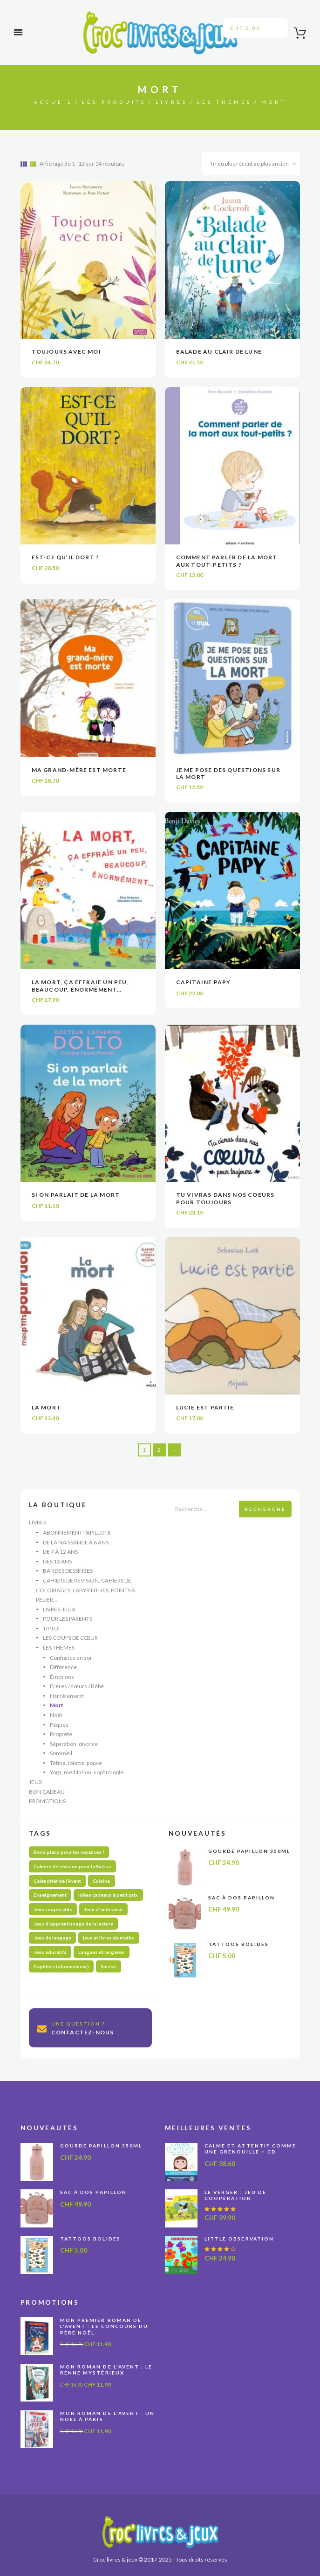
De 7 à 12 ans (60, 1551)
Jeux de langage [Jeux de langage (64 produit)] (52, 1937)
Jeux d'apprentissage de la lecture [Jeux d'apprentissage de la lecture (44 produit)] (73, 1923)
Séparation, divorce (74, 1743)
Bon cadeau (47, 1791)
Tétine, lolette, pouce (76, 1762)
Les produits (114, 102)
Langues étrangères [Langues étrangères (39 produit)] (101, 1952)
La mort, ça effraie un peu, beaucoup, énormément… (80, 986)
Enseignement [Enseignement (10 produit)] (50, 1895)
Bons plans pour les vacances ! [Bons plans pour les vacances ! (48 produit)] (69, 1852)
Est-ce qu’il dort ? (66, 557)
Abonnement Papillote (77, 1532)
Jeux (35, 1781)
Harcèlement (66, 1695)
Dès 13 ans (57, 1561)
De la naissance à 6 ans (76, 1542)
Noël (56, 1714)
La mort (46, 1407)
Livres (172, 102)
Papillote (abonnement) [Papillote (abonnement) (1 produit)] (61, 1966)
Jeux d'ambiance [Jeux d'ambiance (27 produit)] (103, 1909)
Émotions (62, 1676)
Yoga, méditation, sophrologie (86, 1772)
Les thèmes (224, 102)
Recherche (265, 1509)
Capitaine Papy (203, 982)
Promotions (47, 1801)
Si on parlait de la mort (76, 1194)
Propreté (61, 1734)
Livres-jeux (59, 1609)
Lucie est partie (205, 1407)
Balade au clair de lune (219, 351)
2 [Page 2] (159, 1449)
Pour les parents (67, 1618)
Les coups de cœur (70, 1637)
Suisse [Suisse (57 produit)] (108, 1966)
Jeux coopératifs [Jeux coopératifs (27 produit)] (53, 1909)
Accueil (53, 102)
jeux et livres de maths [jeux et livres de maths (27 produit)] (108, 1937)
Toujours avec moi (66, 351)
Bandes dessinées (68, 1570)
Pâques (59, 1724)
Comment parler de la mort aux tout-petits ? (227, 561)
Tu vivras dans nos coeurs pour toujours (225, 1198)
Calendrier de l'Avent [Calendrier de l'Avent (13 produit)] (57, 1881)
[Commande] (251, 164)
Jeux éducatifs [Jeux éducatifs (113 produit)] (50, 1952)
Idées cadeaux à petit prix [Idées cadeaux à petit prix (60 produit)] (108, 1895)
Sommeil (61, 1753)
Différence (63, 1667)
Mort (56, 1705)
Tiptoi (51, 1628)
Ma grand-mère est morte (79, 769)
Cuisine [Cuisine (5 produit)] (101, 1881)
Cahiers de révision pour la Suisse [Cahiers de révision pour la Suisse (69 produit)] (72, 1866)
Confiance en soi (70, 1657)
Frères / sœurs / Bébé (77, 1686)
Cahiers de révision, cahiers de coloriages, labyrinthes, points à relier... (85, 1590)
